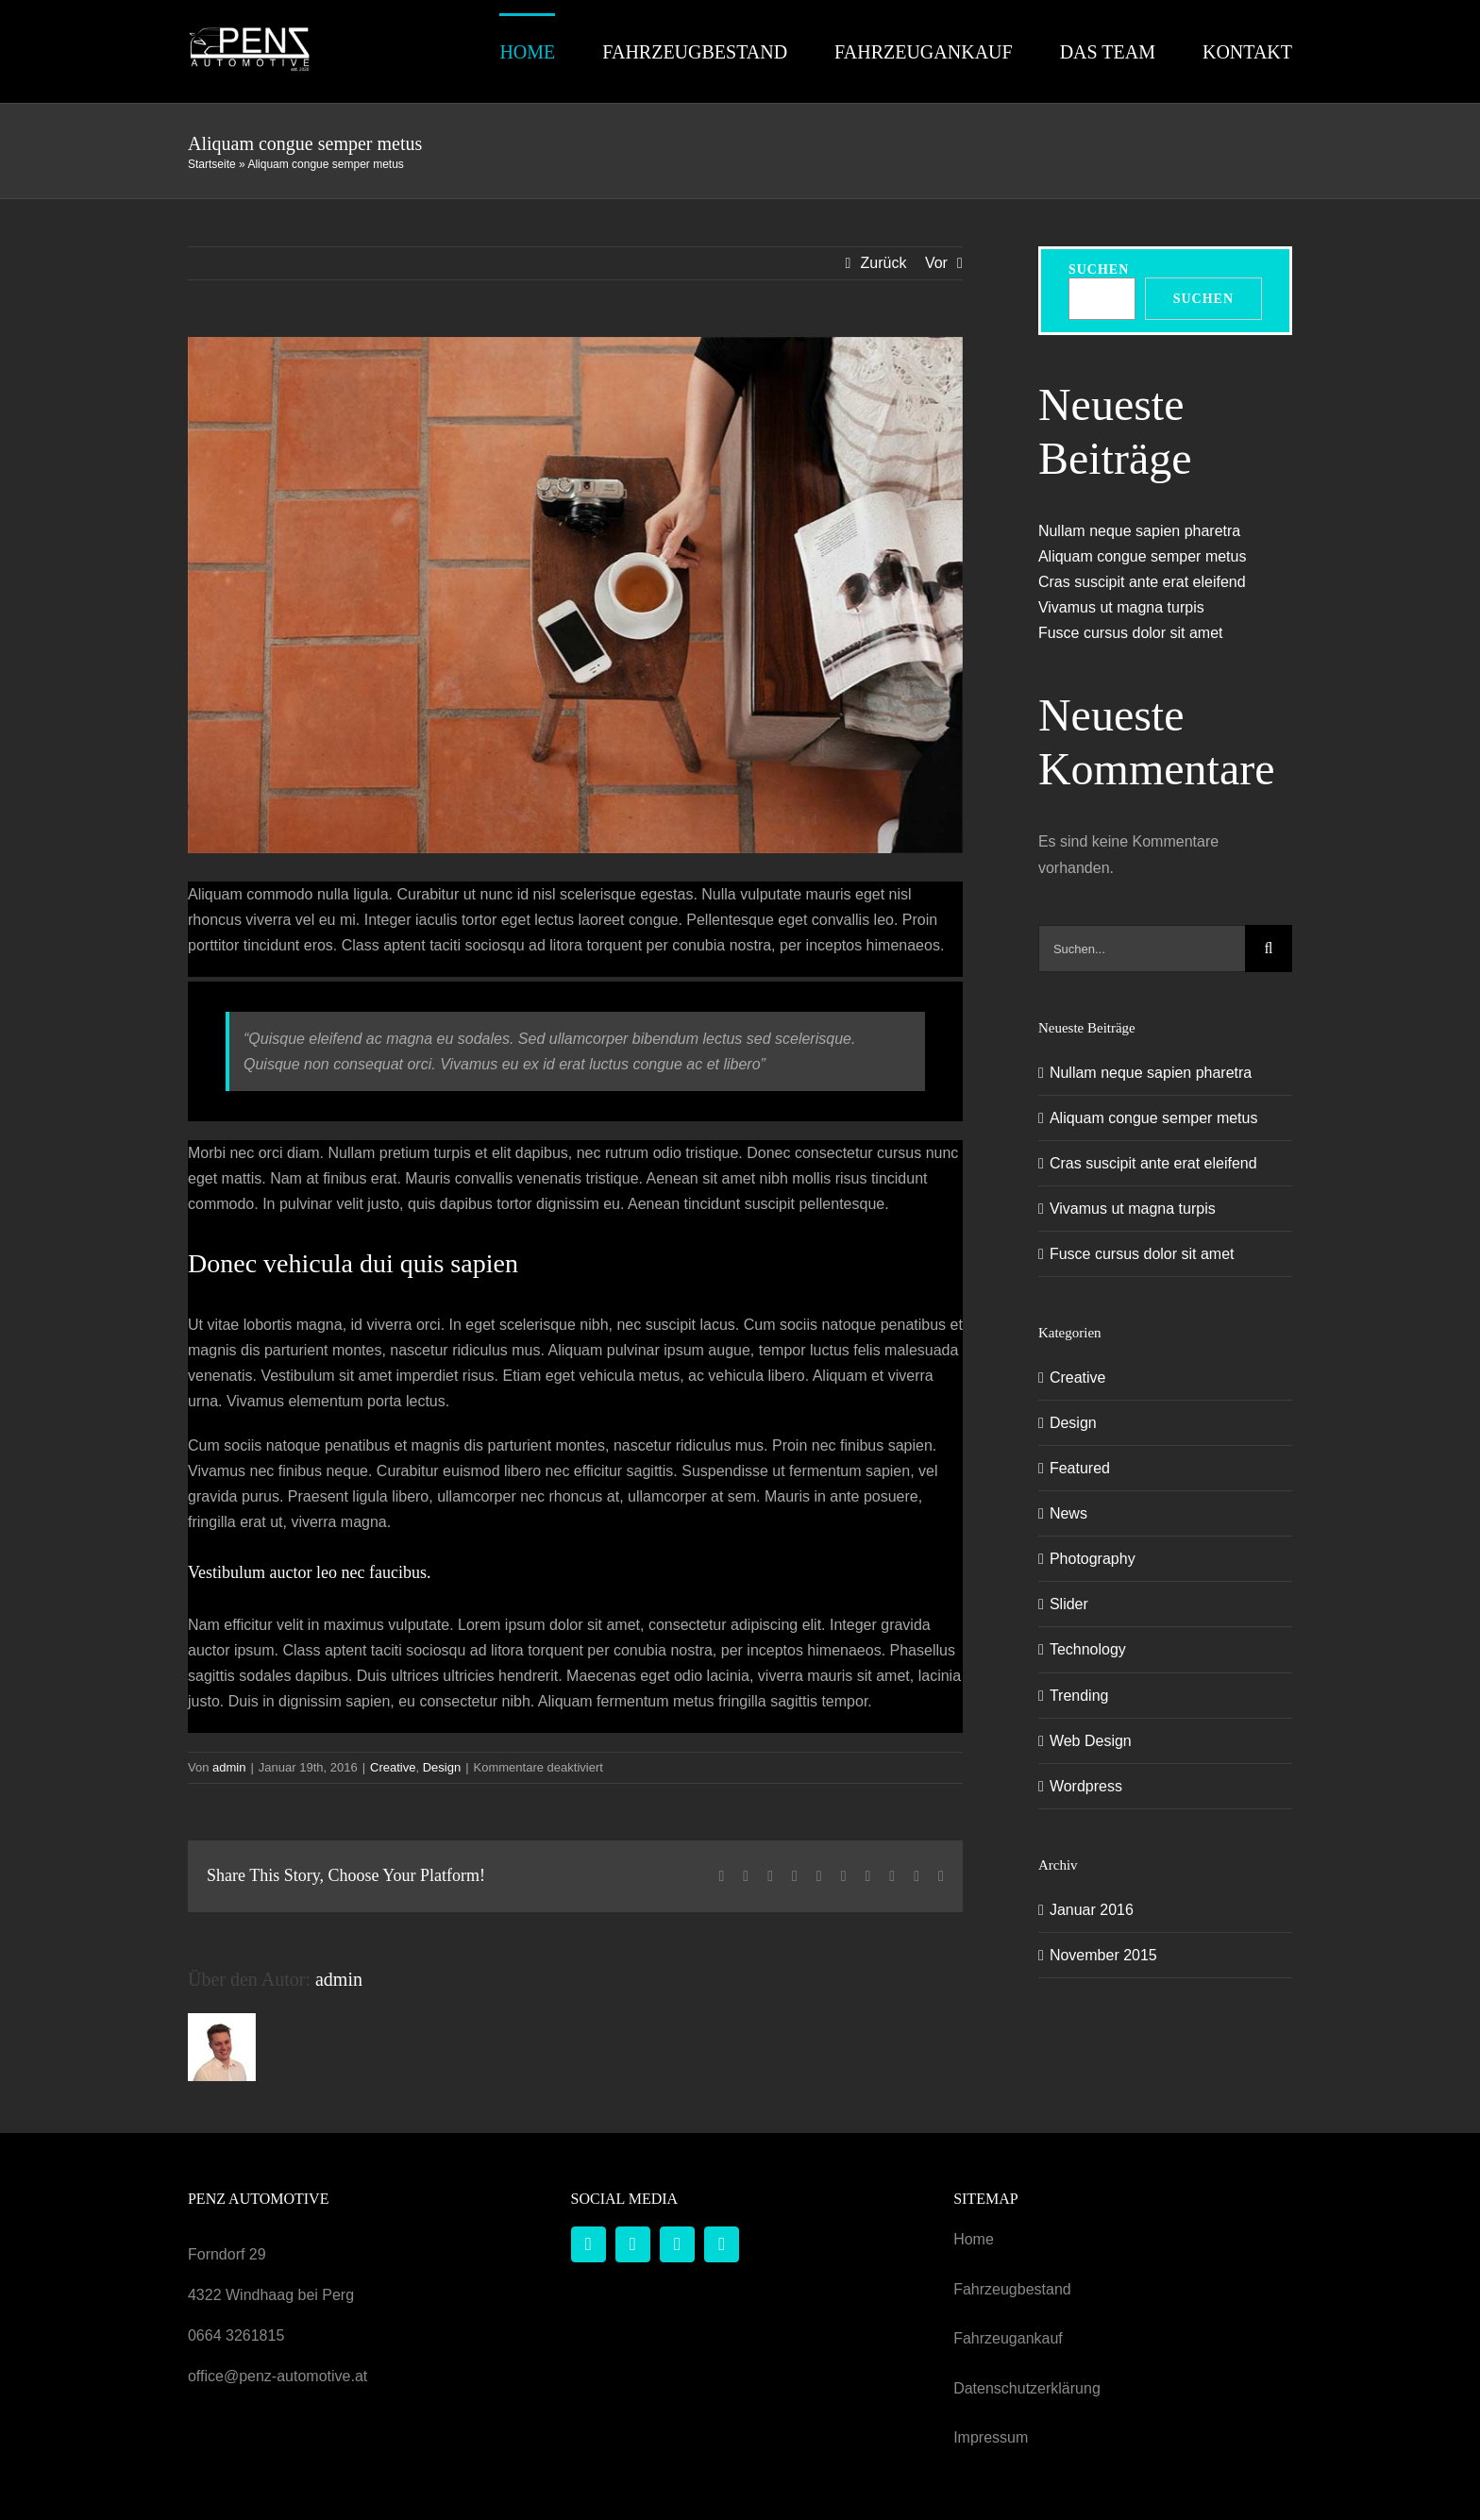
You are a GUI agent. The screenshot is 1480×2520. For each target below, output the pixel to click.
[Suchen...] (1141, 948)
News (1068, 1513)
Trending (1079, 1695)
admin (228, 1767)
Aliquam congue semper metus (1142, 555)
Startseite (212, 164)
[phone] (721, 2243)
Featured (1080, 1468)
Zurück (884, 263)
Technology (1088, 1649)
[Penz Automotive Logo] (249, 33)
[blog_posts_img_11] (575, 595)
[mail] (677, 2243)
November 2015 (1103, 1954)
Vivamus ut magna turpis (1121, 606)
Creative (392, 1767)
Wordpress (1086, 1785)
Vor (936, 263)
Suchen (1098, 269)
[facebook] (588, 2243)
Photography (1092, 1559)
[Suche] (1268, 948)
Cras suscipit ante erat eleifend (1142, 581)
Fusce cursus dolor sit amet (1130, 633)
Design (442, 1767)
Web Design (1091, 1740)
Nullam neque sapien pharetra (1139, 530)
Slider (1069, 1604)
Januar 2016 (1092, 1909)
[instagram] (632, 2243)
